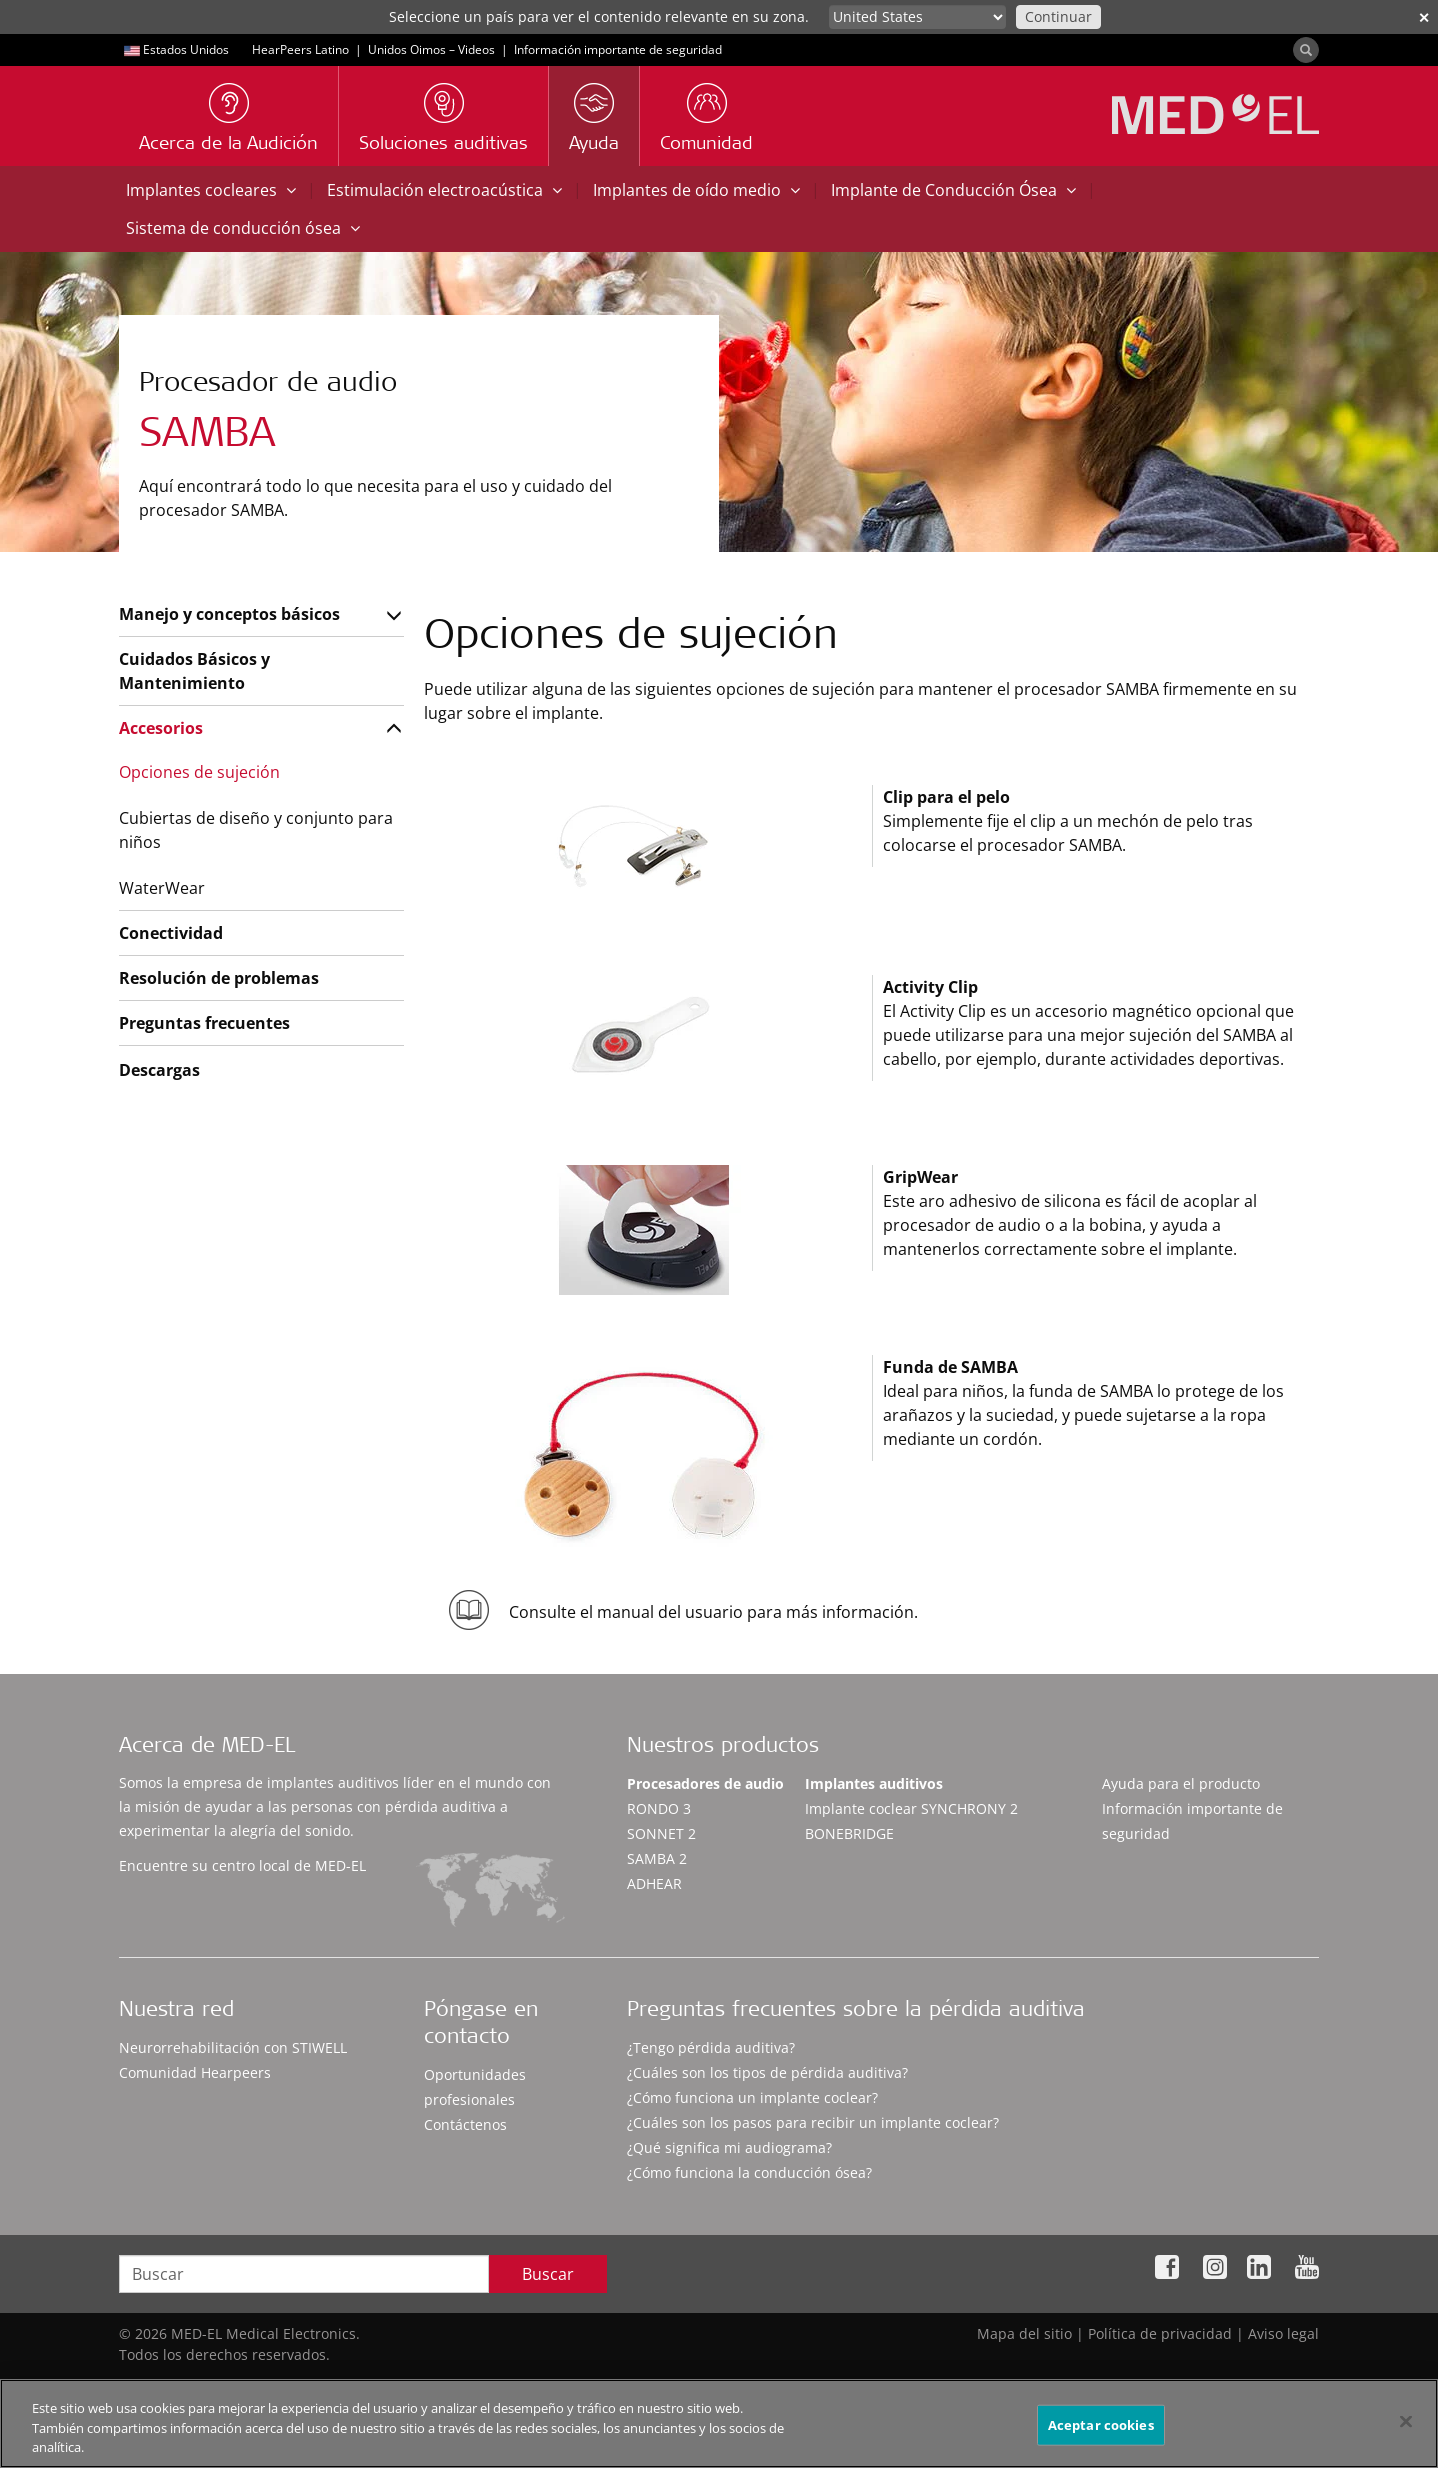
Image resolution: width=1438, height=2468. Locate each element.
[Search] (1306, 50)
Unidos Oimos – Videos (431, 49)
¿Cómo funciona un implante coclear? (752, 2097)
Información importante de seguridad (618, 49)
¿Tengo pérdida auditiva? (711, 2047)
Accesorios (161, 728)
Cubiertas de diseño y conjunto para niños (256, 830)
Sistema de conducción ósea (243, 228)
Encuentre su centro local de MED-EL (242, 1865)
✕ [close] (1424, 17)
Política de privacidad (1160, 2333)
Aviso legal (1283, 2333)
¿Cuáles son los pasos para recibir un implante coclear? (813, 2122)
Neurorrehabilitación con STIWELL (233, 2047)
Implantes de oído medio (696, 190)
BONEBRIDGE (849, 1833)
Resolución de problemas (219, 978)
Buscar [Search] (548, 2274)
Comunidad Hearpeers (195, 2072)
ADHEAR (654, 1883)
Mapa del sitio (1024, 2333)
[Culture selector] (917, 17)
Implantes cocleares (211, 190)
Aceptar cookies (1101, 2424)
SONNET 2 (661, 1833)
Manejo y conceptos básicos (229, 614)
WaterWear (162, 888)
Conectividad (171, 933)
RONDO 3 (659, 1808)
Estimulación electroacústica (444, 190)
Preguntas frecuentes (204, 1023)
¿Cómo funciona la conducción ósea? (749, 2172)
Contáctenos (465, 2124)
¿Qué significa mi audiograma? (729, 2147)
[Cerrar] (1406, 2421)
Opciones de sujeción (199, 772)
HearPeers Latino (300, 49)
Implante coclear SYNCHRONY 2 (911, 1808)
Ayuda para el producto (1181, 1783)
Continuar (1058, 16)
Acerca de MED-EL (207, 1747)
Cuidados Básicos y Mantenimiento (194, 671)
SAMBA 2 (657, 1858)
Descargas (159, 1070)
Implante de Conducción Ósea (953, 190)
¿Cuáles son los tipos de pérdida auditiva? (767, 2072)
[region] (719, 2423)
